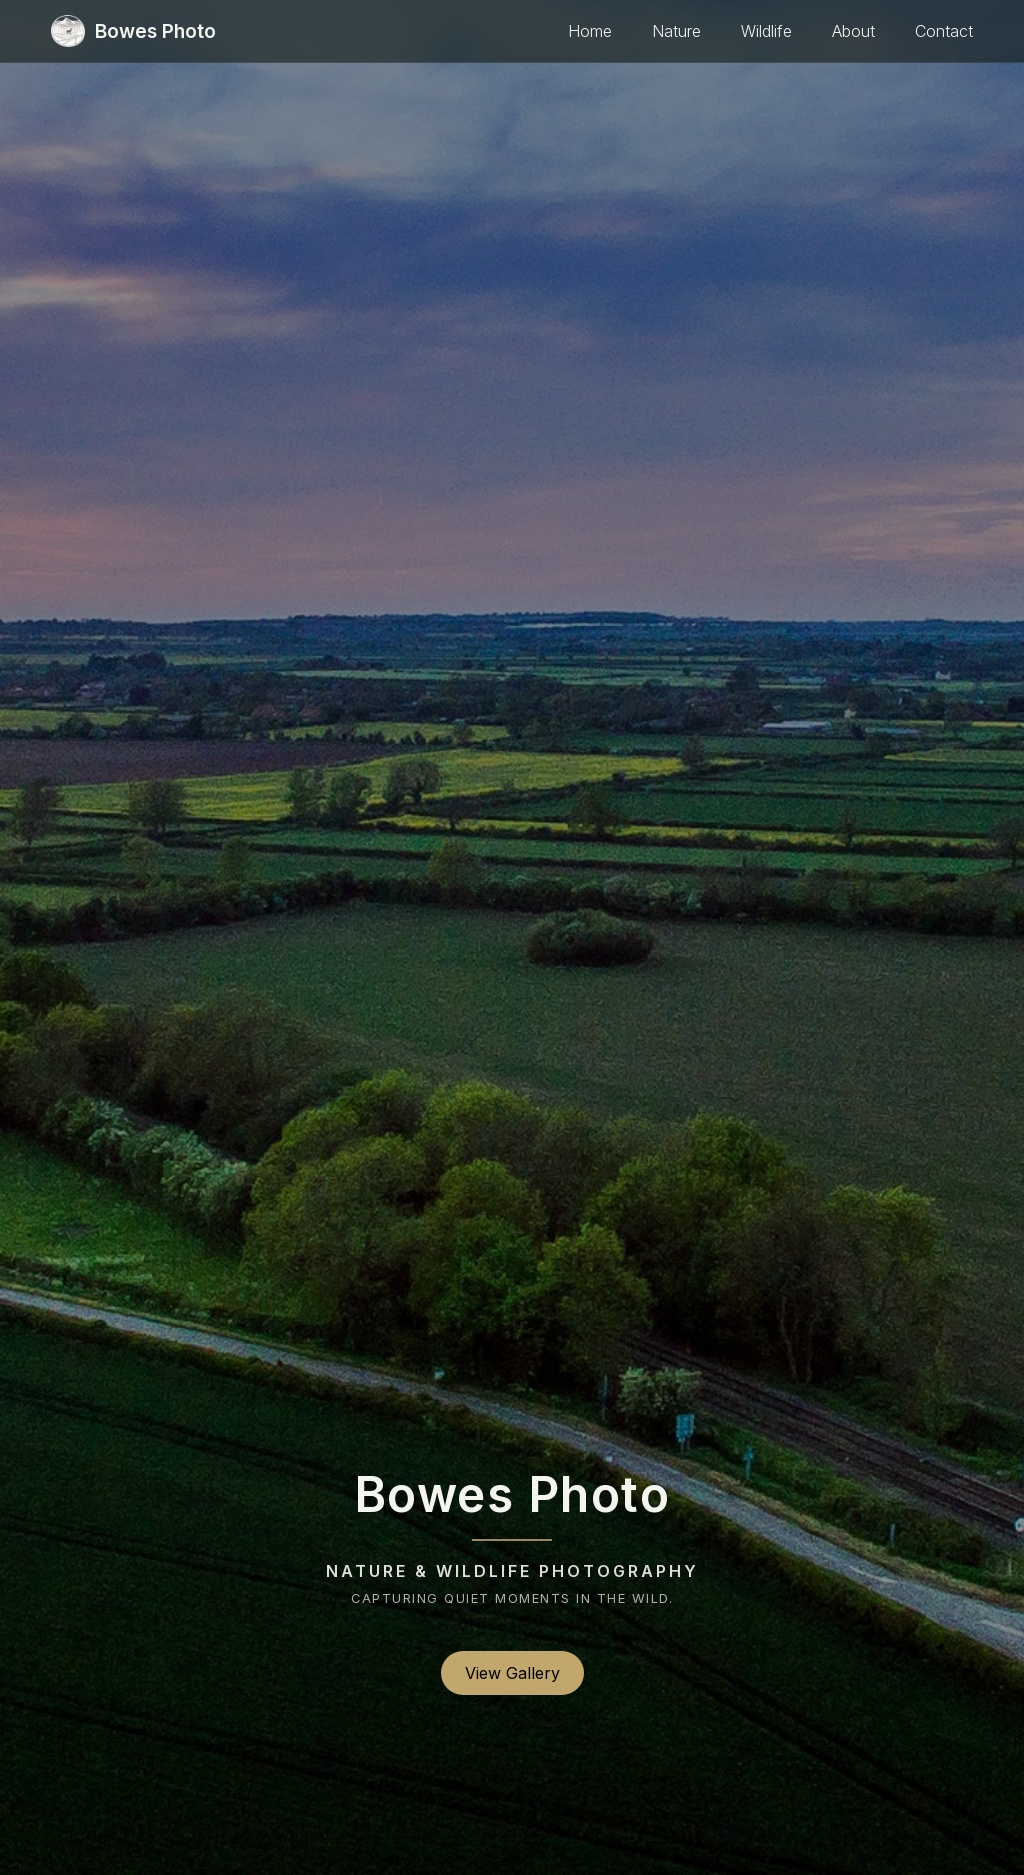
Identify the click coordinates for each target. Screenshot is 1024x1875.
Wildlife (766, 31)
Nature (676, 31)
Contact (944, 31)
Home (590, 31)
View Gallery (512, 1673)
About (853, 31)
